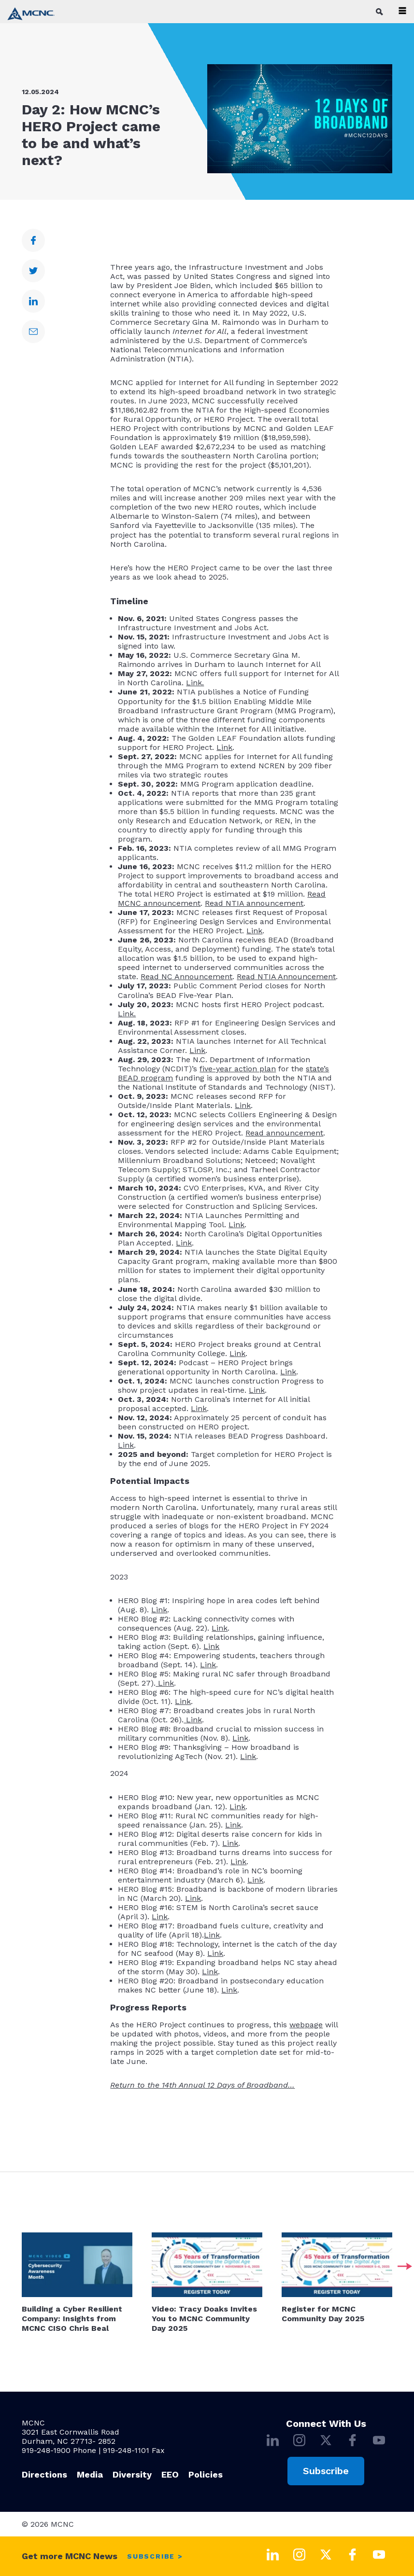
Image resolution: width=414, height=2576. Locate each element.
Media (90, 2474)
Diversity (132, 2474)
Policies (205, 2474)
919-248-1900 (46, 2450)
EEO (170, 2474)
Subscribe (326, 2471)
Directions (44, 2474)
